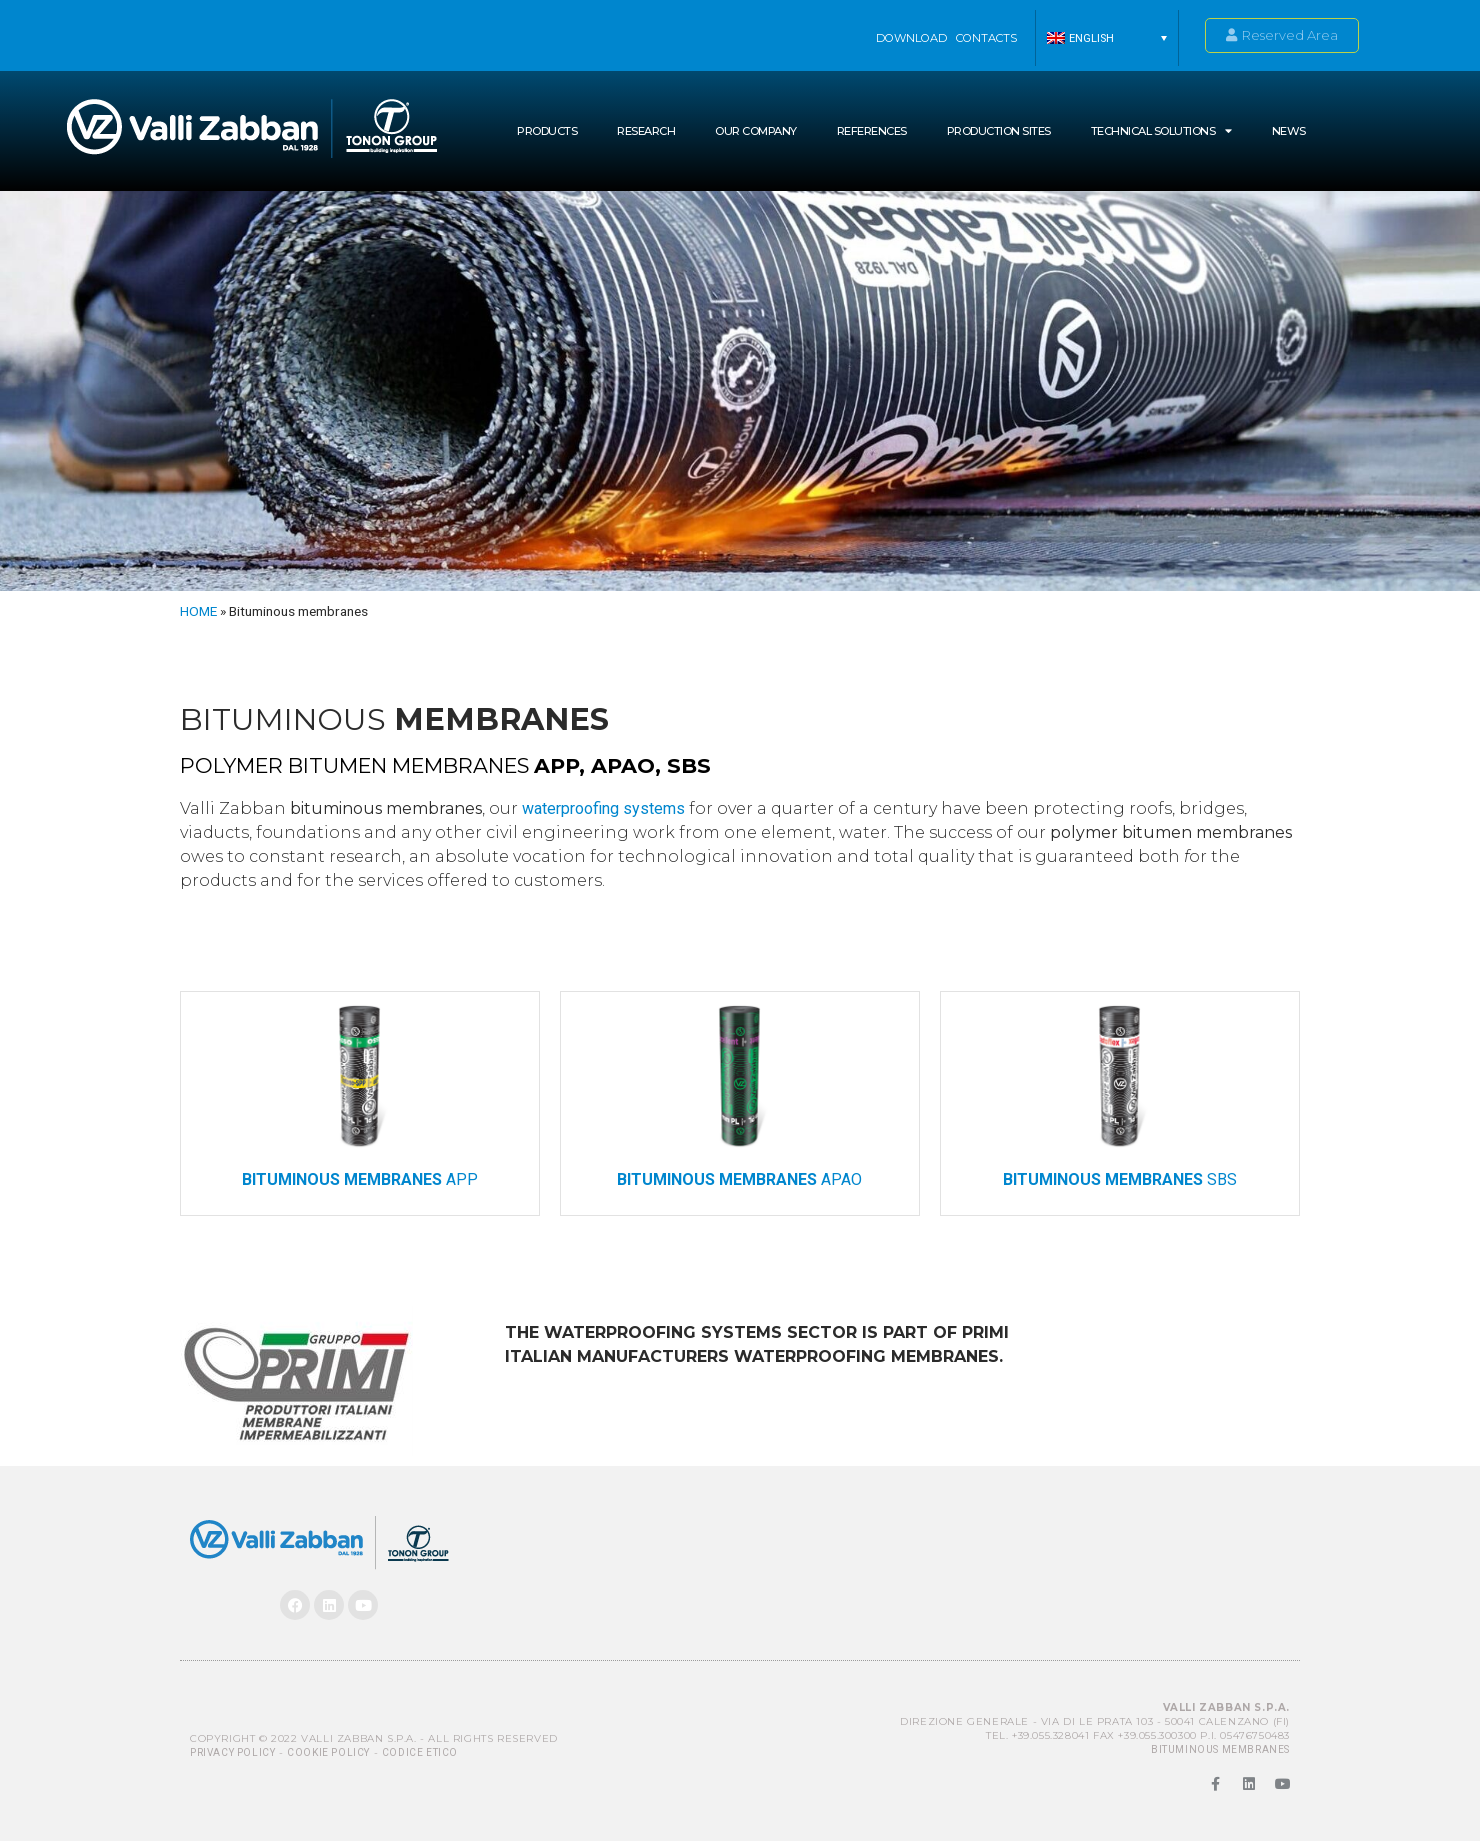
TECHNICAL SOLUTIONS (1161, 130)
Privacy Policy (232, 1752)
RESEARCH (646, 131)
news (1289, 131)
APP (360, 1179)
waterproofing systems (603, 808)
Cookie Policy (328, 1752)
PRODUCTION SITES (999, 131)
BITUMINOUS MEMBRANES (1220, 1749)
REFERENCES (872, 131)
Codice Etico (420, 1752)
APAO (739, 1179)
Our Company (756, 131)
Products (547, 131)
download (911, 38)
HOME (198, 611)
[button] (1107, 38)
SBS (1120, 1179)
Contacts (986, 38)
